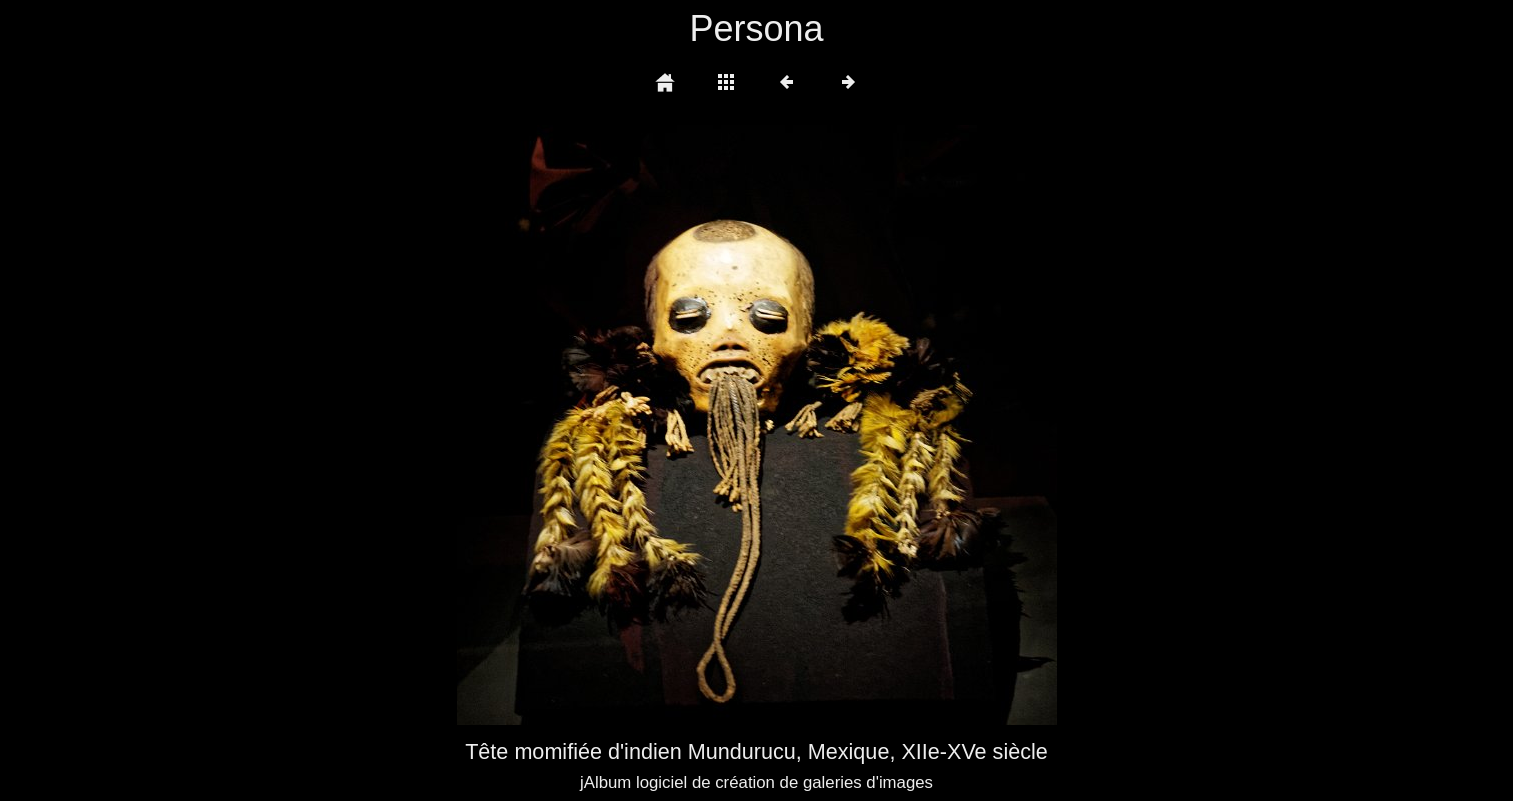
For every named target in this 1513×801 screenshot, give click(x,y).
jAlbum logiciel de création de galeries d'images (756, 782)
